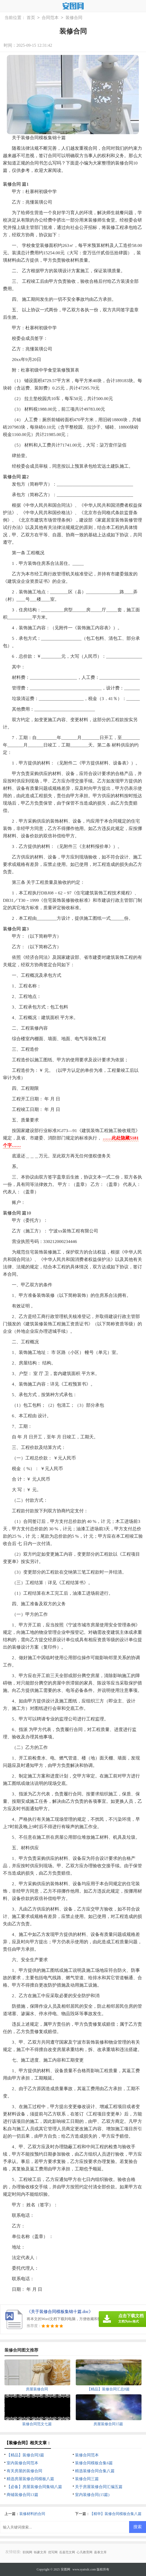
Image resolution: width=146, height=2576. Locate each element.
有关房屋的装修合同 (24, 2471)
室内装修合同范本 (22, 2463)
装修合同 (73, 18)
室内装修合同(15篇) (92, 2495)
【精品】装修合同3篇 (25, 2455)
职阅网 (27, 2552)
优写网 (53, 2552)
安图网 (65, 2569)
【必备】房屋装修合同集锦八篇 (34, 2487)
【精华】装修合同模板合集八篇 (116, 2514)
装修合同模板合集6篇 (94, 2463)
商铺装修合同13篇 (22, 2495)
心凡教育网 (84, 2552)
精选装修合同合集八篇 (95, 2471)
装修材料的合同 (32, 2514)
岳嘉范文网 (67, 2552)
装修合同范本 (87, 2455)
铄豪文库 (40, 2552)
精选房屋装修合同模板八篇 (30, 2479)
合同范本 (50, 18)
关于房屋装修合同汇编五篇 (99, 2487)
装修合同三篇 (87, 2479)
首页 (31, 18)
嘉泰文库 (100, 2552)
